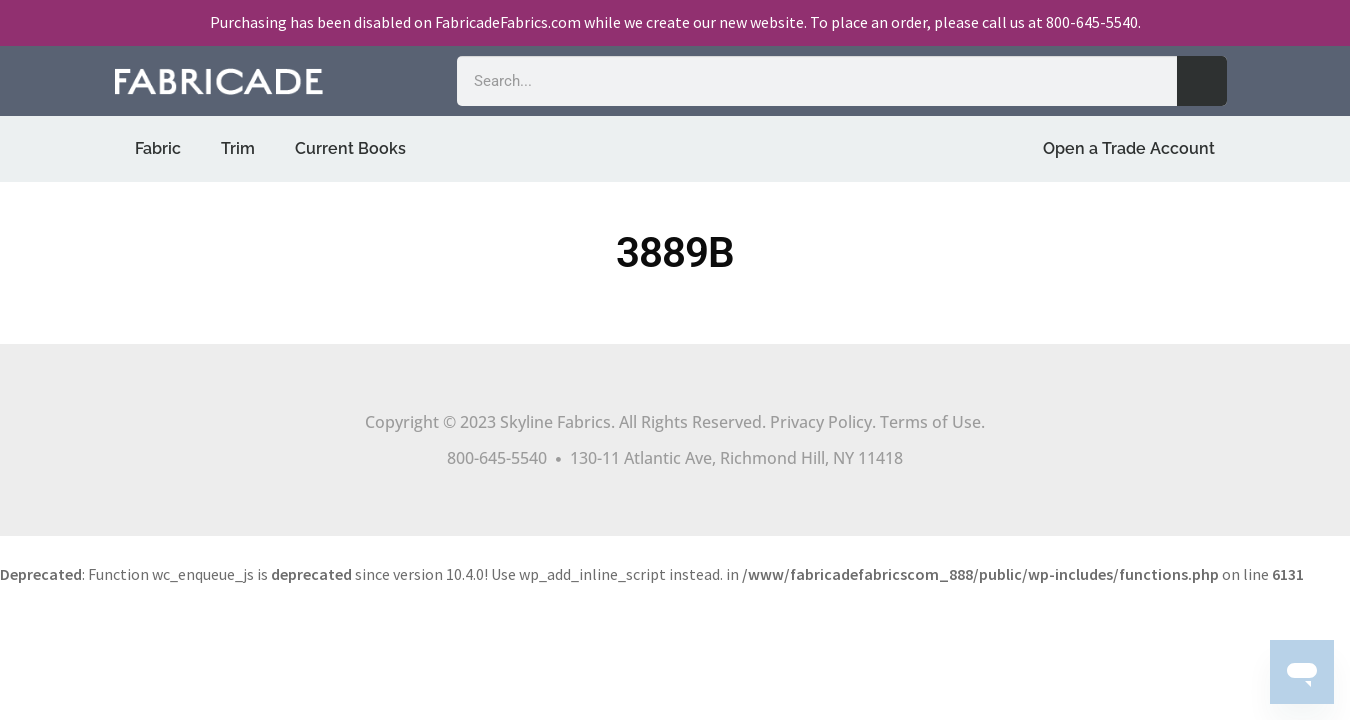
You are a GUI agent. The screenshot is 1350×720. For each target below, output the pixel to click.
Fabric (158, 148)
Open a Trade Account (1129, 148)
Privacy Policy (821, 422)
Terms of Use (930, 422)
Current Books (350, 148)
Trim (238, 148)
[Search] (1202, 81)
